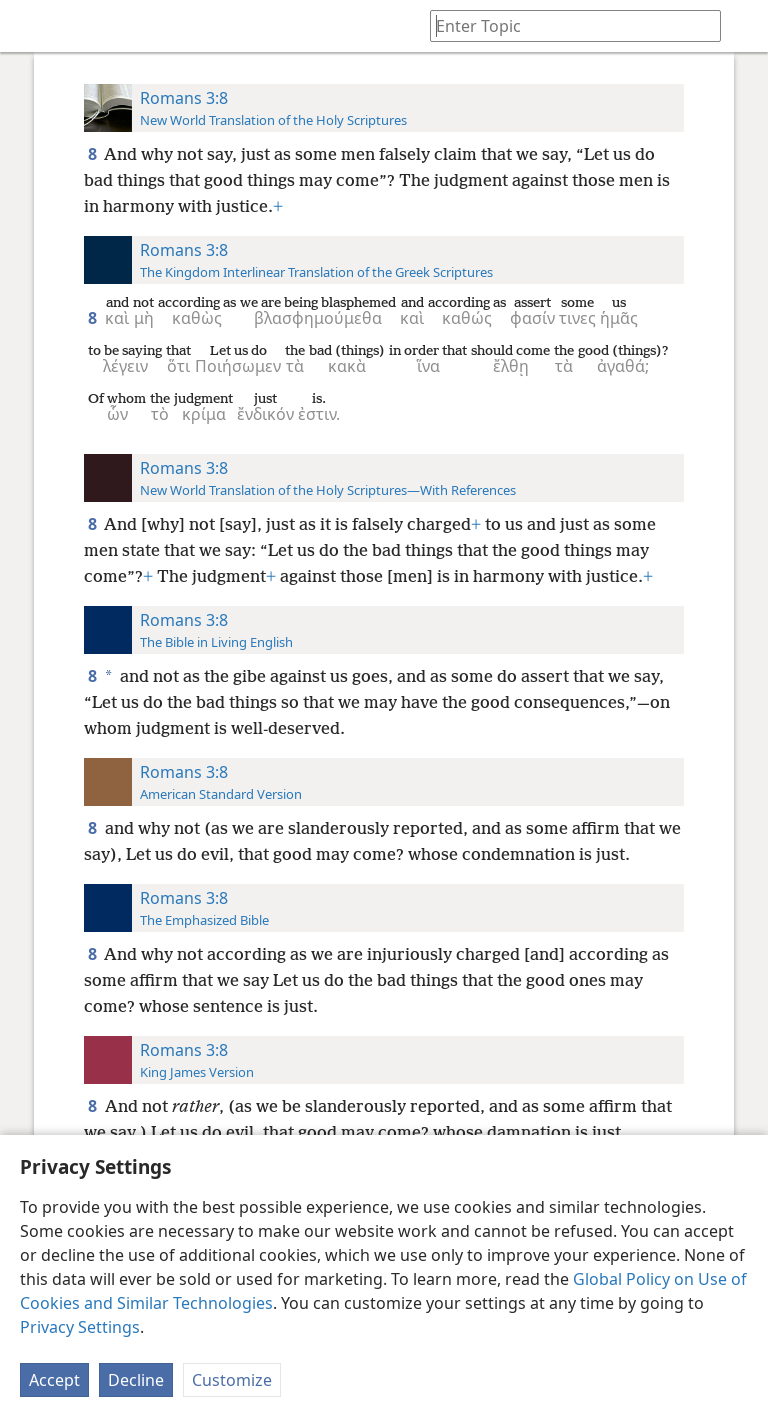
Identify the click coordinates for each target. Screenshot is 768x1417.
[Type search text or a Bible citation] (566, 25)
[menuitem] (30, 26)
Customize (232, 1380)
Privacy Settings (80, 1327)
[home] (30, 26)
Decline (136, 1380)
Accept (54, 1380)
